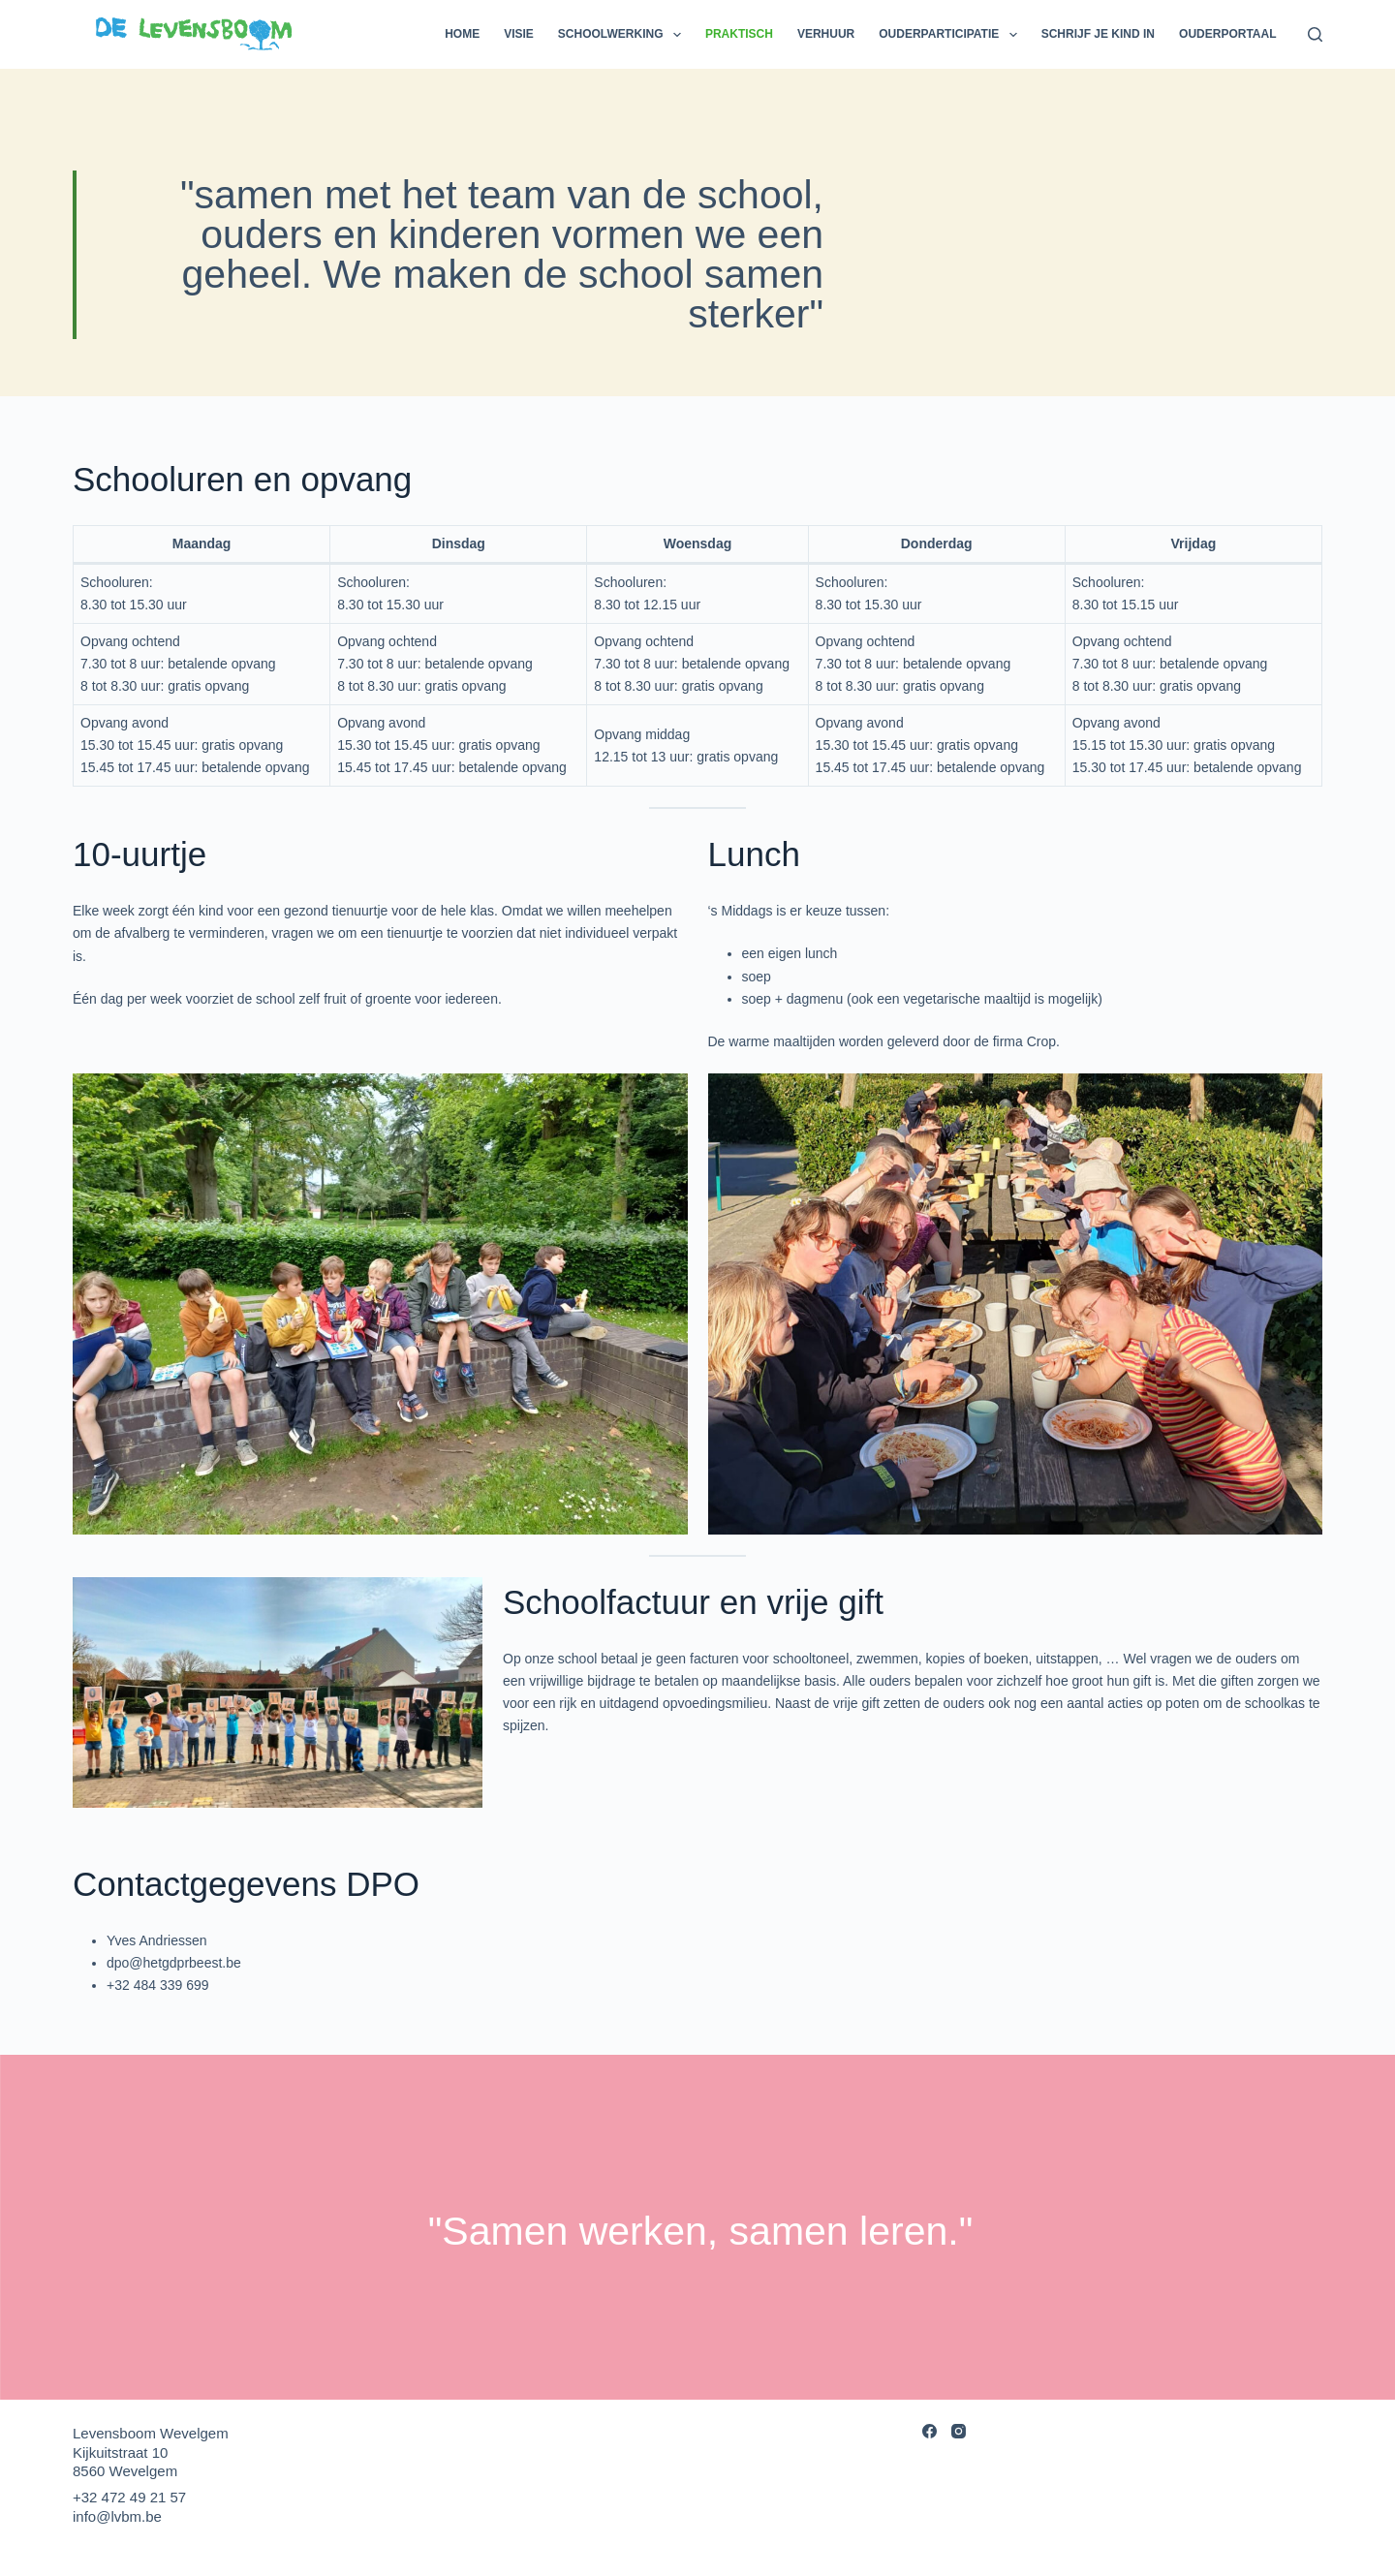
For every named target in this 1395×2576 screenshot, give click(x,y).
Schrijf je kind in (1098, 34)
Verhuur (825, 34)
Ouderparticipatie (951, 35)
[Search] (1315, 34)
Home (462, 34)
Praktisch (739, 34)
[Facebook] (929, 2431)
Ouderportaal (1227, 34)
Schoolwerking (623, 35)
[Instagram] (958, 2431)
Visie (519, 34)
